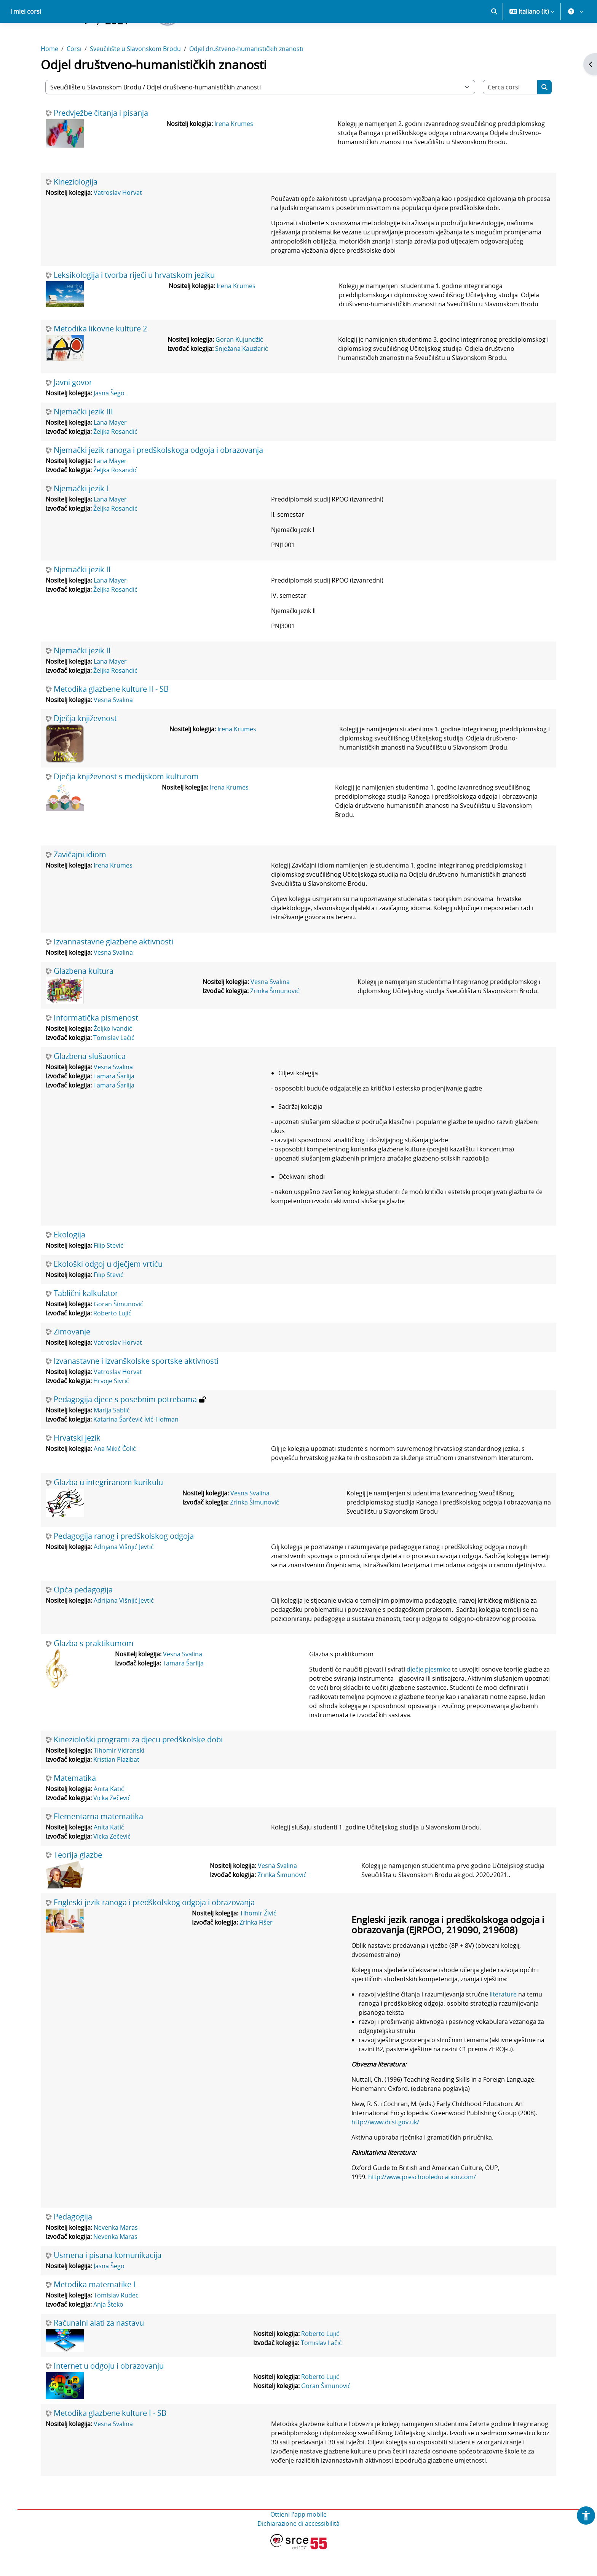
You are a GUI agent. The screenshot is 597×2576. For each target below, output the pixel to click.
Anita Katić (109, 1815)
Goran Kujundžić (239, 366)
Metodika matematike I (95, 2311)
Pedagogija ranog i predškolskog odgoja (124, 1563)
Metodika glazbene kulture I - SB (110, 2440)
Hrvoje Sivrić (111, 1407)
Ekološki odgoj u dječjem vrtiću (108, 1290)
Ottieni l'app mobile (298, 2541)
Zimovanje (72, 1358)
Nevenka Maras (116, 2254)
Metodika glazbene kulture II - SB (111, 716)
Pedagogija (73, 2243)
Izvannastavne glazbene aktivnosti (113, 968)
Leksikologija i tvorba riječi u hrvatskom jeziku (134, 302)
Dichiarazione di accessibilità (298, 2550)
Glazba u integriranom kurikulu (108, 1509)
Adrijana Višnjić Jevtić (124, 1573)
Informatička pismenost (96, 1044)
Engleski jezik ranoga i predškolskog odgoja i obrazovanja (154, 1929)
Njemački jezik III (83, 438)
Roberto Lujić (112, 1340)
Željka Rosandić (115, 458)
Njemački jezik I (81, 515)
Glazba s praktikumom (94, 1670)
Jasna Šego (109, 420)
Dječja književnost (85, 745)
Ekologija (69, 1261)
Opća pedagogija (83, 1616)
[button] (494, 38)
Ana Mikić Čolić (115, 1475)
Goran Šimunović (118, 1330)
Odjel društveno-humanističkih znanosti (246, 75)
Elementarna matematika (98, 1843)
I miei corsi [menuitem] (25, 38)
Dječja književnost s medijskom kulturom (126, 803)
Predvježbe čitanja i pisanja (101, 139)
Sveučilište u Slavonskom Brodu (135, 75)
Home (49, 75)
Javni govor (73, 409)
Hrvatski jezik (77, 1464)
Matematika (75, 1805)
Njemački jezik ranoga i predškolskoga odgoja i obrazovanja (158, 477)
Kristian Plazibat (116, 1786)
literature (503, 2021)
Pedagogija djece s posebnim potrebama (125, 1426)
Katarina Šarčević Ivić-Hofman (136, 1446)
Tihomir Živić (258, 1940)
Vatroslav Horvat (118, 219)
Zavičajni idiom (80, 881)
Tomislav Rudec (116, 2322)
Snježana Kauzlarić (241, 375)
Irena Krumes (233, 150)
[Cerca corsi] (510, 114)
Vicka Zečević (112, 1824)
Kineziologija (75, 208)
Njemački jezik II (82, 596)
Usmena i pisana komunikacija (107, 2282)
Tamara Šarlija (113, 1103)
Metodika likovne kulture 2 (100, 355)
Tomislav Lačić (113, 1064)
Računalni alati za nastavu (99, 2349)
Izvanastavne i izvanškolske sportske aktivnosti (136, 1388)
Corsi (74, 75)
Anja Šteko (108, 2331)
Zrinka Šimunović (274, 1017)
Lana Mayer (110, 449)
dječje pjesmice (428, 1696)
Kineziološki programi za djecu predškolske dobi (138, 1766)
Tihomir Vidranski (119, 1777)
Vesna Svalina (113, 726)
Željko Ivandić (113, 1055)
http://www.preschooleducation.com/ (422, 2203)
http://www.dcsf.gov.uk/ (385, 2149)
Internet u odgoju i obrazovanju (109, 2392)
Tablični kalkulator (86, 1320)
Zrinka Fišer (256, 1949)
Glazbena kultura (83, 997)
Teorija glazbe (78, 1881)
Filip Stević (108, 1272)
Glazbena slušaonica (90, 1083)
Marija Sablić (112, 1437)
